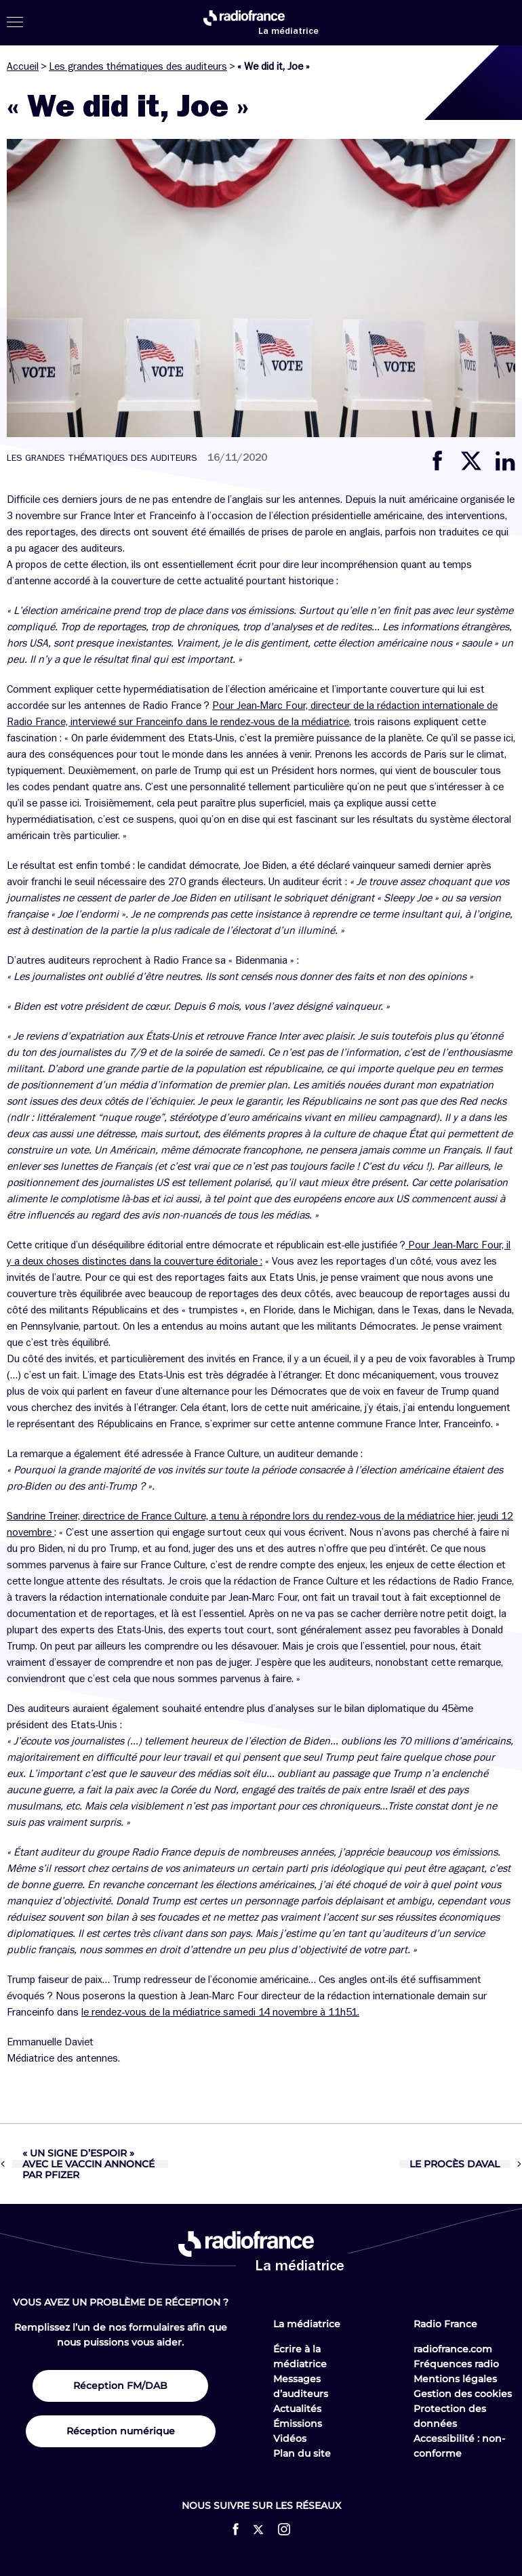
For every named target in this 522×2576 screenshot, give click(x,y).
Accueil (23, 66)
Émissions (297, 2423)
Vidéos (289, 2438)
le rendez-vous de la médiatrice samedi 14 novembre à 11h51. (220, 2012)
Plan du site (302, 2453)
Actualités (297, 2409)
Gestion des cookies (463, 2394)
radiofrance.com (453, 2349)
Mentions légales (455, 2379)
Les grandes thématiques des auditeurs (138, 66)
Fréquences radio (456, 2364)
